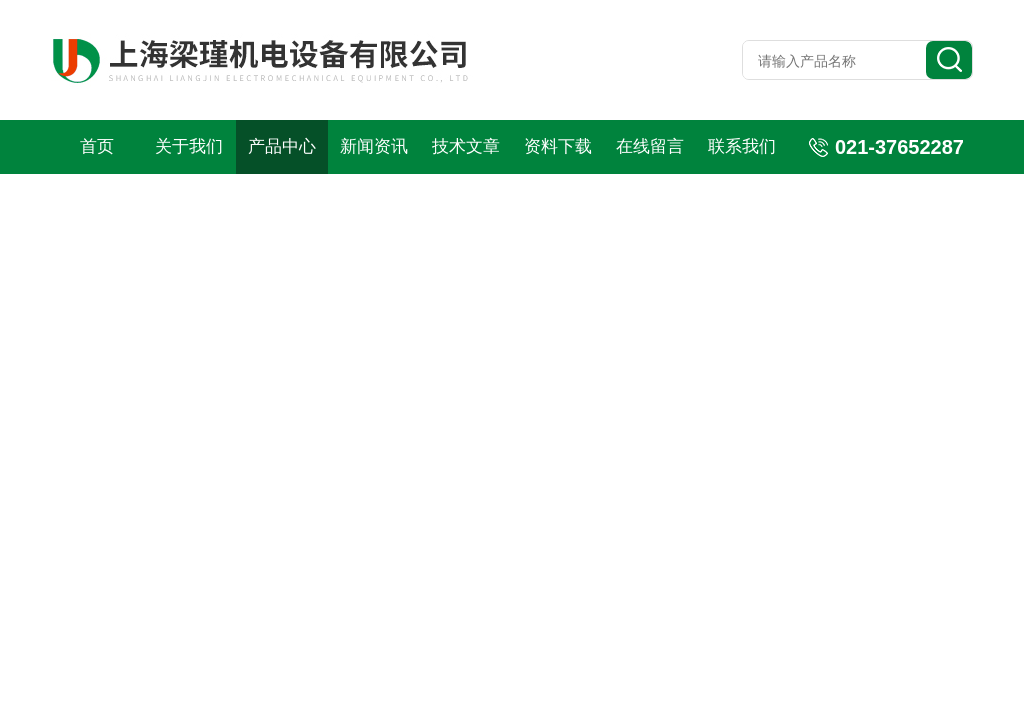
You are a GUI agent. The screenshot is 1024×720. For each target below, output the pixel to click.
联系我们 (742, 146)
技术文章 (466, 146)
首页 (97, 146)
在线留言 (650, 146)
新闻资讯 (374, 146)
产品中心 (282, 146)
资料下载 (558, 146)
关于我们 (189, 146)
